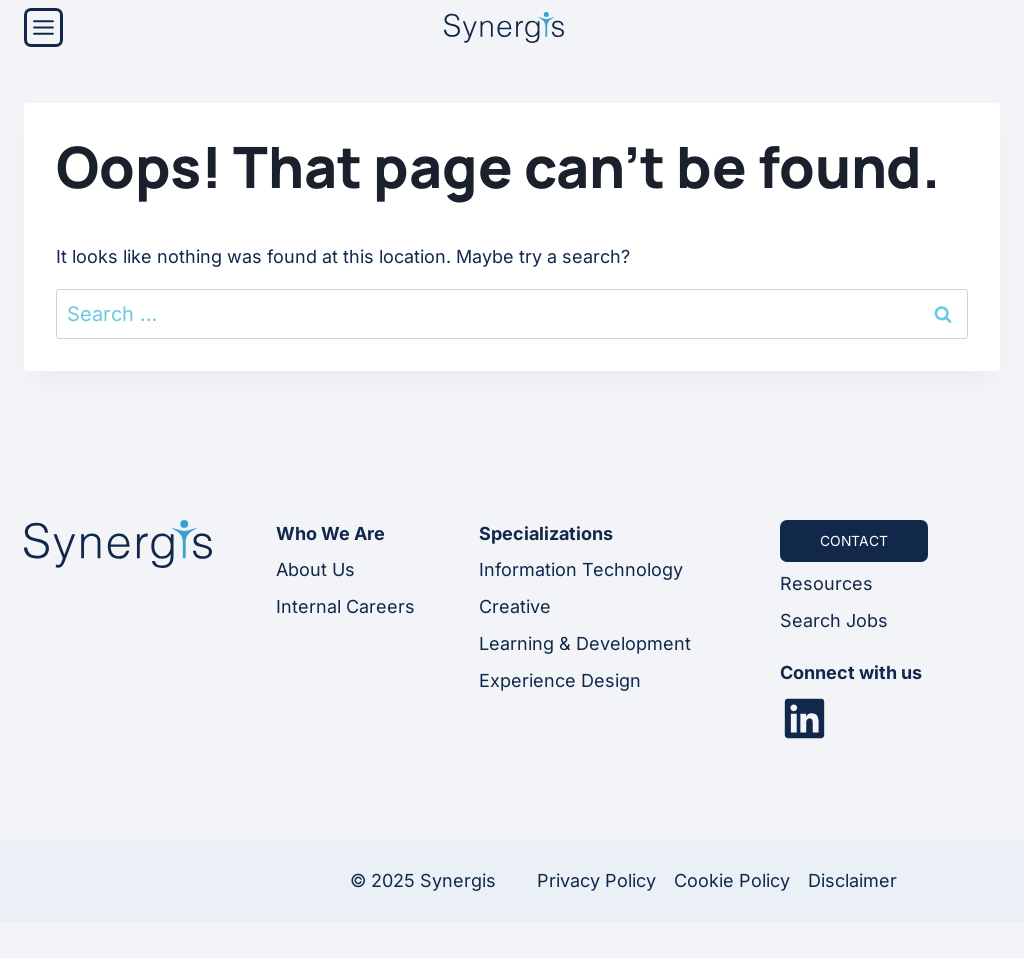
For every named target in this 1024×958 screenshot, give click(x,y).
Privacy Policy (596, 880)
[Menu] (43, 27)
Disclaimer (852, 880)
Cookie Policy (732, 880)
